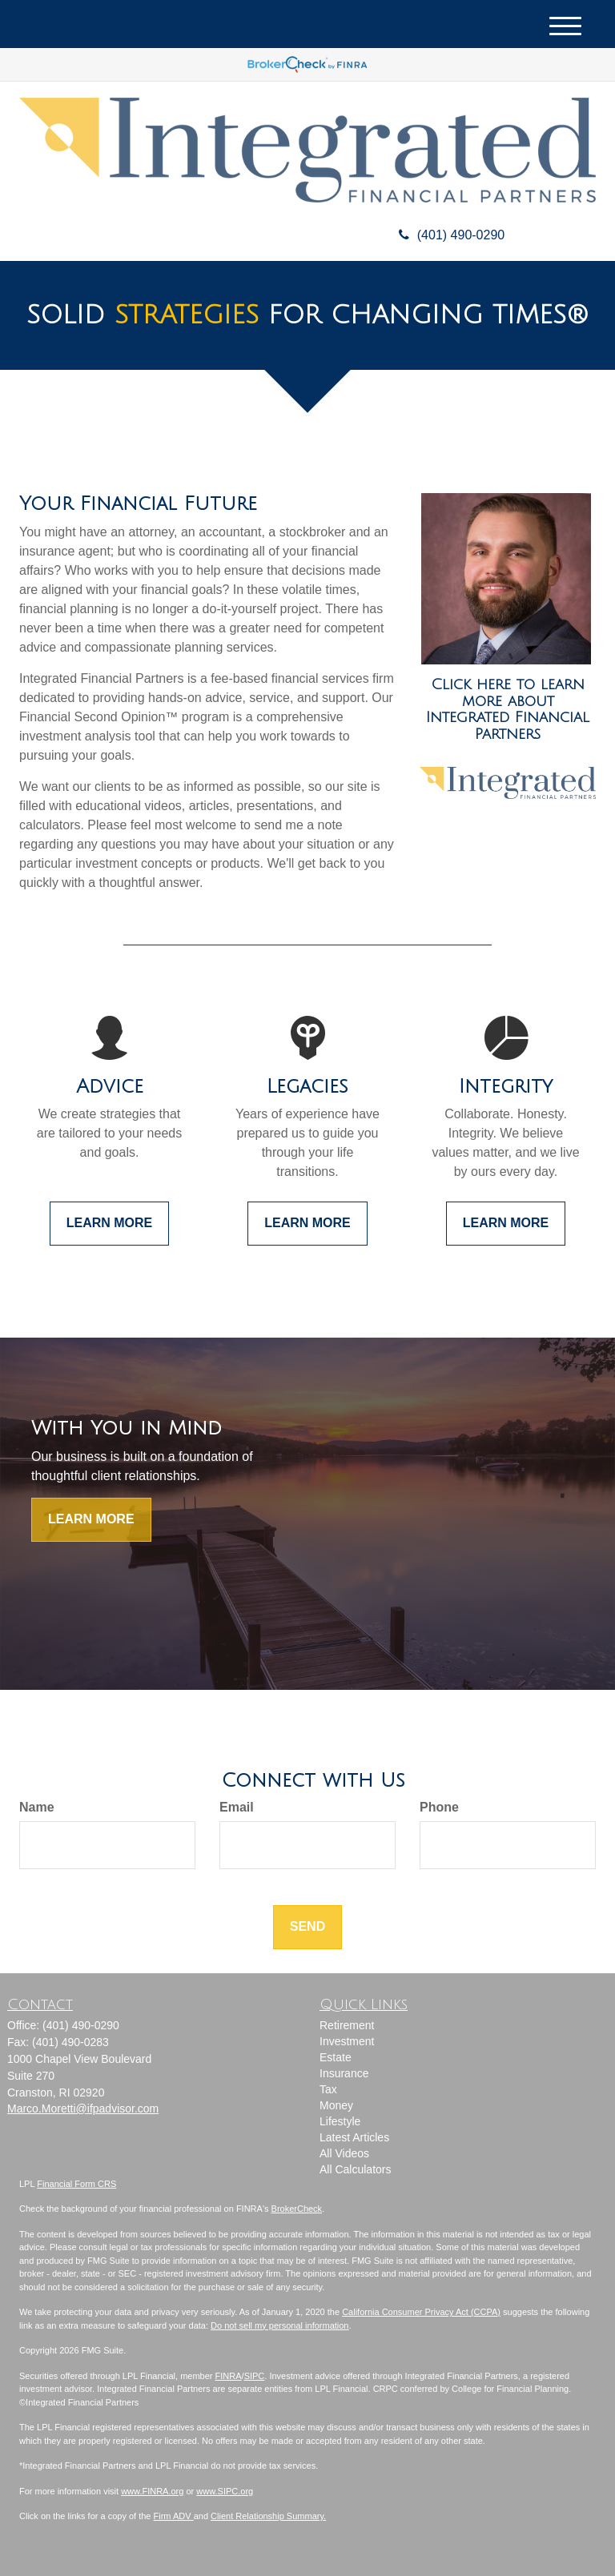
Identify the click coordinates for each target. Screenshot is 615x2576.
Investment (347, 2041)
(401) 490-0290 (445, 235)
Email (236, 1807)
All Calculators (355, 2169)
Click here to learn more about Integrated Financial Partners (507, 709)
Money (336, 2105)
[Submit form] (307, 1927)
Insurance (344, 2073)
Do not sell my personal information (279, 2325)
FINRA (228, 2376)
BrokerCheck (297, 2208)
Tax (328, 2089)
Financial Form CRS (76, 2184)
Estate (336, 2057)
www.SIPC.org (224, 2491)
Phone (439, 1807)
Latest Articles (354, 2137)
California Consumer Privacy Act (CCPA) (421, 2312)
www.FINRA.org (152, 2491)
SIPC (254, 2376)
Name (36, 1807)
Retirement (347, 2025)
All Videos (344, 2153)
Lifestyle (340, 2121)
